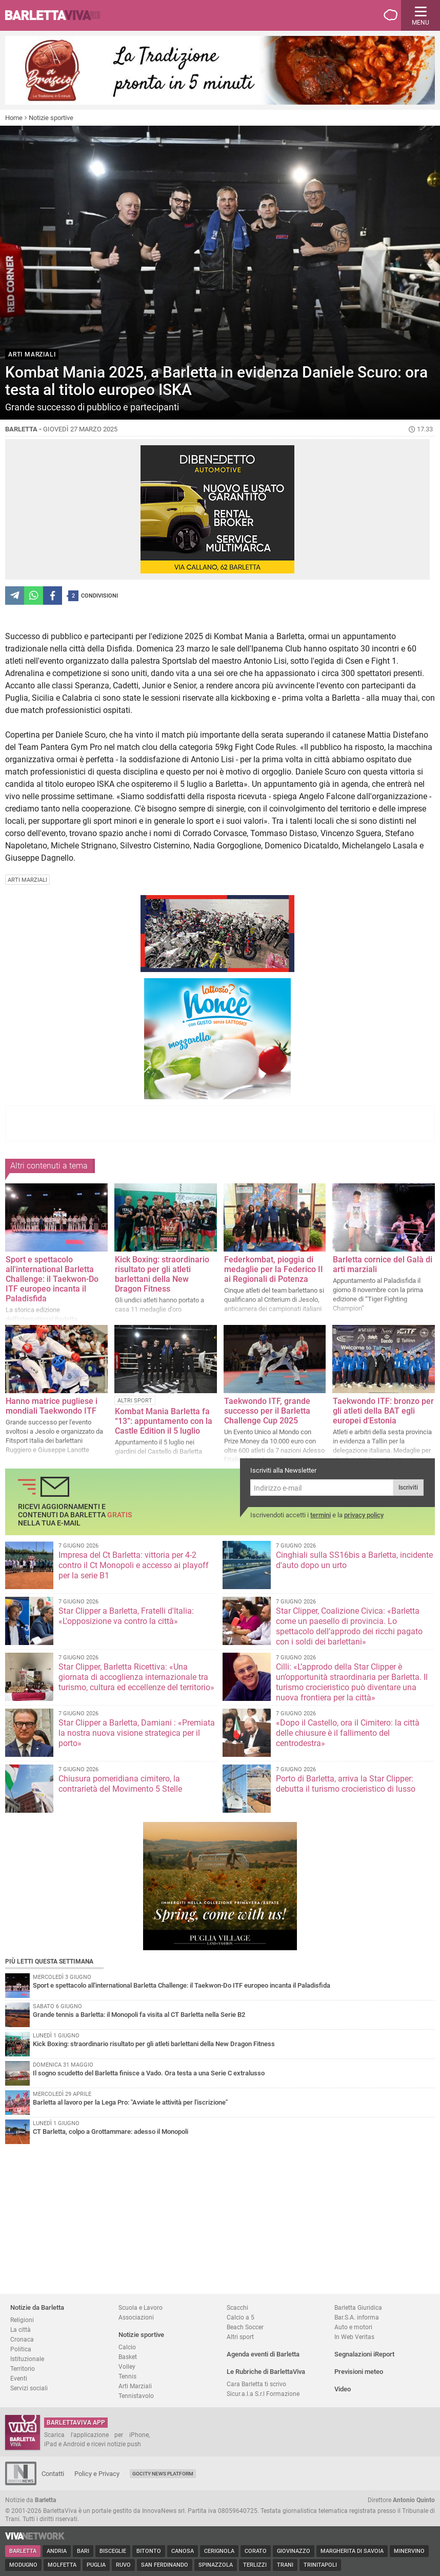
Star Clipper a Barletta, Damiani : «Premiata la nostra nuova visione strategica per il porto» (136, 1733)
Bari (83, 2551)
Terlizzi (255, 2565)
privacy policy (364, 1515)
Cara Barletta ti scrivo (256, 2384)
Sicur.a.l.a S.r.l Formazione (263, 2393)
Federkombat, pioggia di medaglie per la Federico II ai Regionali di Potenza (273, 1269)
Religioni (22, 2320)
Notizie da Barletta (37, 2307)
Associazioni (136, 2317)
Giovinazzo (293, 2551)
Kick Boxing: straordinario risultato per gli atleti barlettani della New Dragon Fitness (162, 1274)
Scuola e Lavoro (140, 2307)
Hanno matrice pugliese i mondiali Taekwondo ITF (51, 1406)
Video (342, 2389)
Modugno (23, 2565)
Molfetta (62, 2565)
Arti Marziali (135, 2386)
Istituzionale (27, 2359)
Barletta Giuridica (358, 2307)
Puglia (96, 2565)
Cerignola (219, 2551)
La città (20, 2329)
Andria (57, 2551)
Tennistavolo (136, 2396)
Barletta (22, 2551)
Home (14, 118)
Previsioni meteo (358, 2371)
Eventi (18, 2378)
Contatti (53, 2474)
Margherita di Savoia (352, 2551)
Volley (126, 2366)
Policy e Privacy (96, 2474)
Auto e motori (353, 2327)
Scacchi (237, 2307)
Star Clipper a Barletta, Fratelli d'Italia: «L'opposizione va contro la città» (126, 1616)
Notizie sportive (51, 118)
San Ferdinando (164, 2565)
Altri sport (240, 2337)
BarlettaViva (57, 15)
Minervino (409, 2551)
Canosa (182, 2551)
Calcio (127, 2347)
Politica (20, 2349)
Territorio (22, 2368)
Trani (285, 2565)
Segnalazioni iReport (364, 2354)
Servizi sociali (29, 2388)
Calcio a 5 (240, 2317)
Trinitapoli (320, 2565)
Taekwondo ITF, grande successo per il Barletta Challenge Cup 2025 (267, 1410)
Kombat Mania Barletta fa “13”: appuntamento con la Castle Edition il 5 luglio (163, 1421)
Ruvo (123, 2565)
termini (320, 1515)
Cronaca (22, 2339)
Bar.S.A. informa (356, 2317)
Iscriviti (408, 1487)
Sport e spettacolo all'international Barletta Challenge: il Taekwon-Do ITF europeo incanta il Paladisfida (52, 1279)
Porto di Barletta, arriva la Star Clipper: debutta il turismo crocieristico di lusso (345, 1784)
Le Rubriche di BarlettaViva (266, 2371)
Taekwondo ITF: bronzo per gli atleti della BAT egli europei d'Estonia (383, 1410)
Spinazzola (215, 2565)
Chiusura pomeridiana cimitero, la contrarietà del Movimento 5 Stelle (120, 1784)
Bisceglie (112, 2551)
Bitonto (148, 2551)
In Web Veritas (354, 2337)
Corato (256, 2551)
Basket (127, 2357)
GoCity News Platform (162, 2473)
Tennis (127, 2376)
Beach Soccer (245, 2327)
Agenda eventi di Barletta (263, 2354)
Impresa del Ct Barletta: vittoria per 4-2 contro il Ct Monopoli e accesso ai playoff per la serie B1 (133, 1565)
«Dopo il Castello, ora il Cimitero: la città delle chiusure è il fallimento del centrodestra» (347, 1733)
